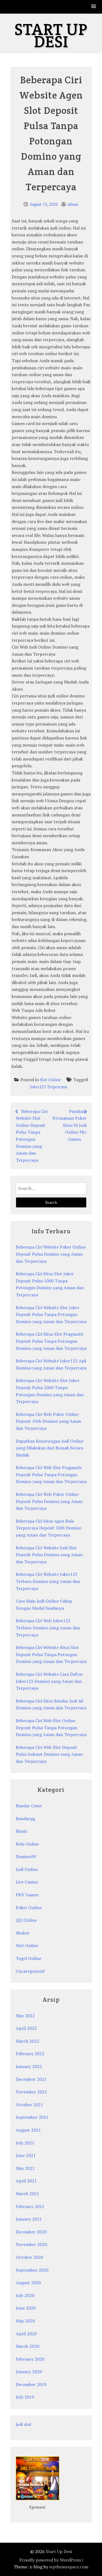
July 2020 (25, 2295)
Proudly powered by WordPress (50, 2560)
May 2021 (25, 2168)
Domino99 (26, 1856)
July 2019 (25, 2397)
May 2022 (25, 2016)
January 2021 (29, 2219)
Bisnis (21, 1831)
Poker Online (29, 1907)
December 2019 (31, 2384)
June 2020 (26, 2308)
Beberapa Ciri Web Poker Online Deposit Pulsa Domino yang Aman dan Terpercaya (49, 1501)
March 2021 (27, 2194)
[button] (93, 7)
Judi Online (27, 1869)
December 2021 (31, 2079)
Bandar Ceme (29, 1806)
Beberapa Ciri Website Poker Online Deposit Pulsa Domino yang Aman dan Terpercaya (51, 1254)
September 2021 (32, 2117)
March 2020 (27, 2346)
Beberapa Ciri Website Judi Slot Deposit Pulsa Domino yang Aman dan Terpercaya (49, 1555)
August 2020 (28, 2283)
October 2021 (29, 2105)
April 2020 (26, 2334)
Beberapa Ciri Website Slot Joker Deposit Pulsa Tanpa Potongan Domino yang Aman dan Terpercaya (51, 1314)
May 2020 (25, 2321)
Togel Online (28, 1958)
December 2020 (31, 2232)
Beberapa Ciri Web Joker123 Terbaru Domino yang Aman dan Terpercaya (48, 1628)
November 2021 (31, 2092)
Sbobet (23, 1933)
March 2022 (27, 2041)
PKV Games (27, 1895)
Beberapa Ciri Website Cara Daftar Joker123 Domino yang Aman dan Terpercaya (49, 1681)
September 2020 (32, 2270)
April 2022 (26, 2028)
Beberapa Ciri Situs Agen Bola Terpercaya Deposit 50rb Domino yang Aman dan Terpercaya (48, 1528)
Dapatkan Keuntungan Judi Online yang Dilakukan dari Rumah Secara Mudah (50, 1448)
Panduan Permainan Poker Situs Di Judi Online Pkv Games (69, 1125)
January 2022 (29, 2066)
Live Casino (27, 1882)
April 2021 (26, 2181)
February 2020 (30, 2359)
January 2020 (29, 2372)
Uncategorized (30, 1971)
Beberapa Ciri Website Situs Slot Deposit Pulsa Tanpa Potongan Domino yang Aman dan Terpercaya (51, 1654)
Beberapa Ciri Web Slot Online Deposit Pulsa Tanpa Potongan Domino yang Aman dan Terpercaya (51, 1727)
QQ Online (26, 1920)
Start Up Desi (51, 35)
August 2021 (28, 2130)
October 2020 (29, 2257)
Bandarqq (25, 1819)
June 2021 (26, 2155)
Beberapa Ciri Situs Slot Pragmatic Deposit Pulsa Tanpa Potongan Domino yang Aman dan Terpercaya (51, 1341)
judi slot (24, 2424)
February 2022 (30, 2054)
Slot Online (50, 1079)
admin (72, 204)
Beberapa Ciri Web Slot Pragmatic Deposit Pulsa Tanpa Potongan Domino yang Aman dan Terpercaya (51, 1474)
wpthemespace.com (68, 2567)
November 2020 (31, 2244)
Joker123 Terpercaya (48, 1086)
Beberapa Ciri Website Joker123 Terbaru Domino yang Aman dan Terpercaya (48, 1581)
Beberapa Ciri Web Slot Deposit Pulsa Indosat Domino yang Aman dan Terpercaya (49, 1754)
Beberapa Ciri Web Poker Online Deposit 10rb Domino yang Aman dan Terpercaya (48, 1421)
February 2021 (30, 2206)
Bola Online (27, 1844)
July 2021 (25, 2143)
